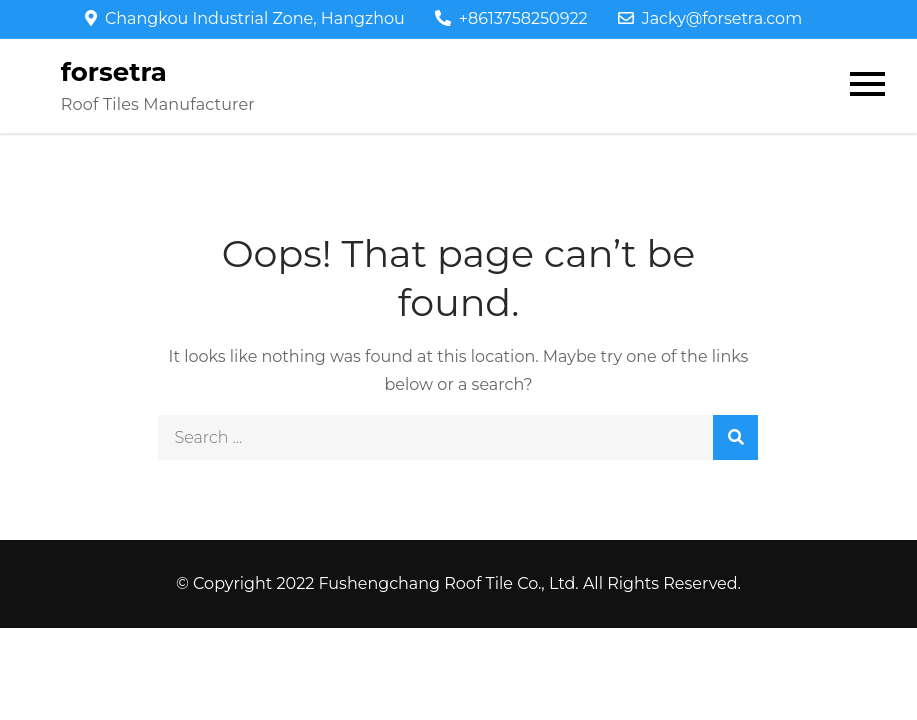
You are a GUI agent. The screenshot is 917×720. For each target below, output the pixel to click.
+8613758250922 (511, 18)
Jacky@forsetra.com (710, 18)
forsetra (114, 72)
